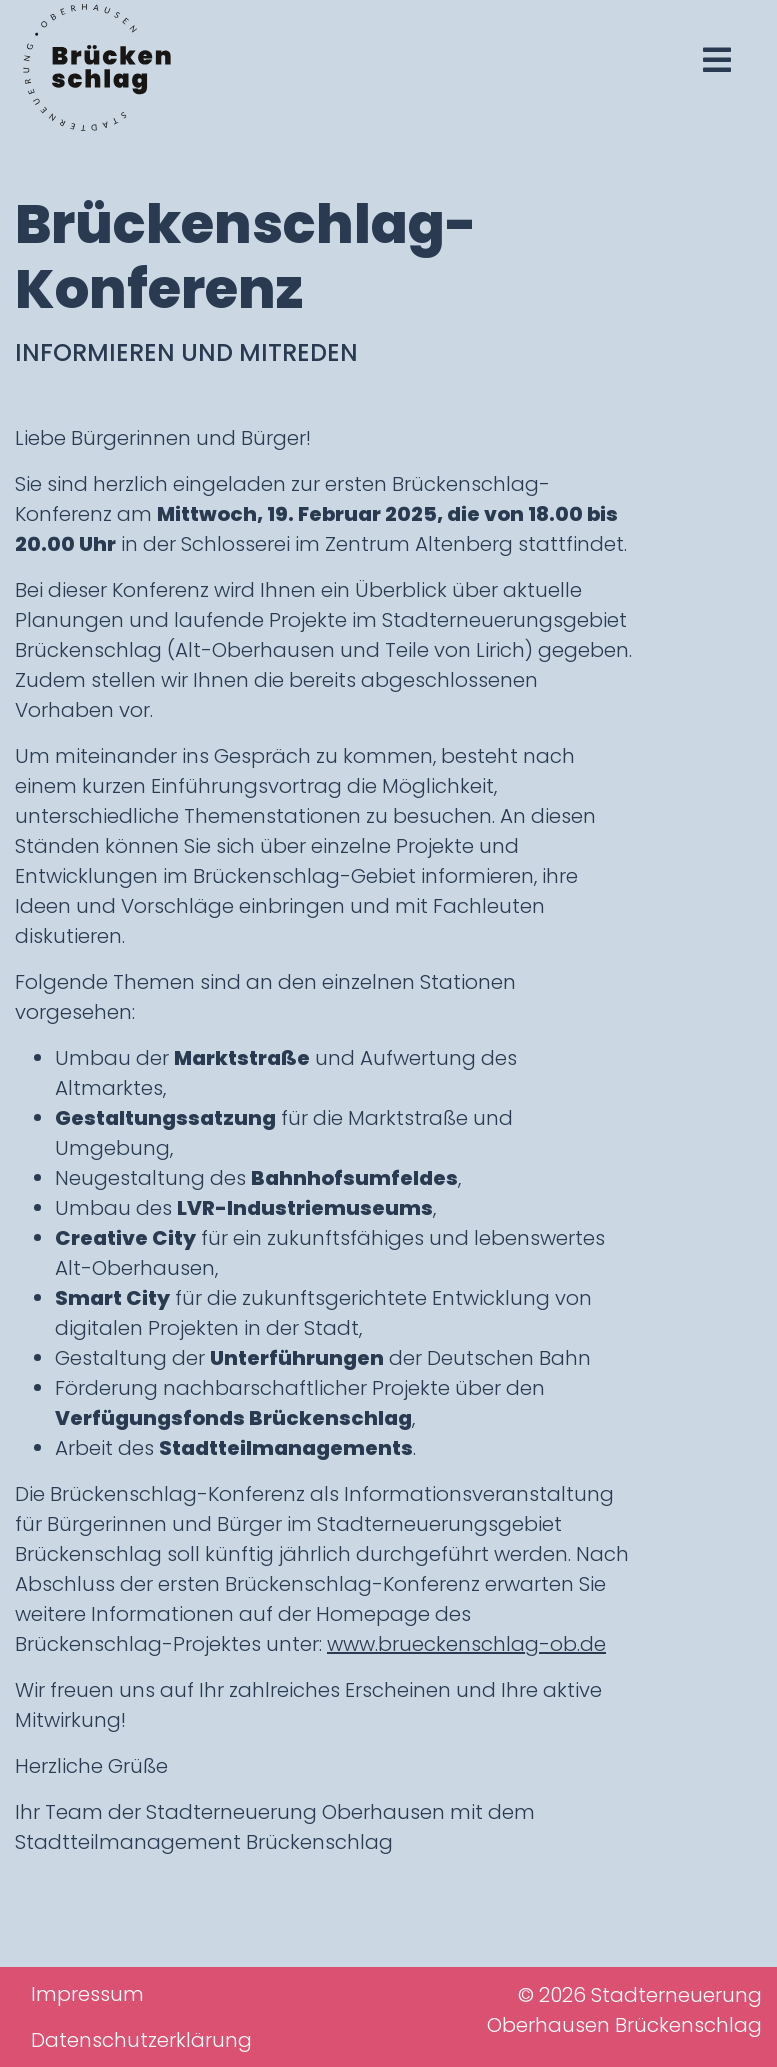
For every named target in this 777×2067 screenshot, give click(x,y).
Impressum (87, 1994)
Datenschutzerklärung (141, 2040)
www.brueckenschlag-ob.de (466, 1644)
